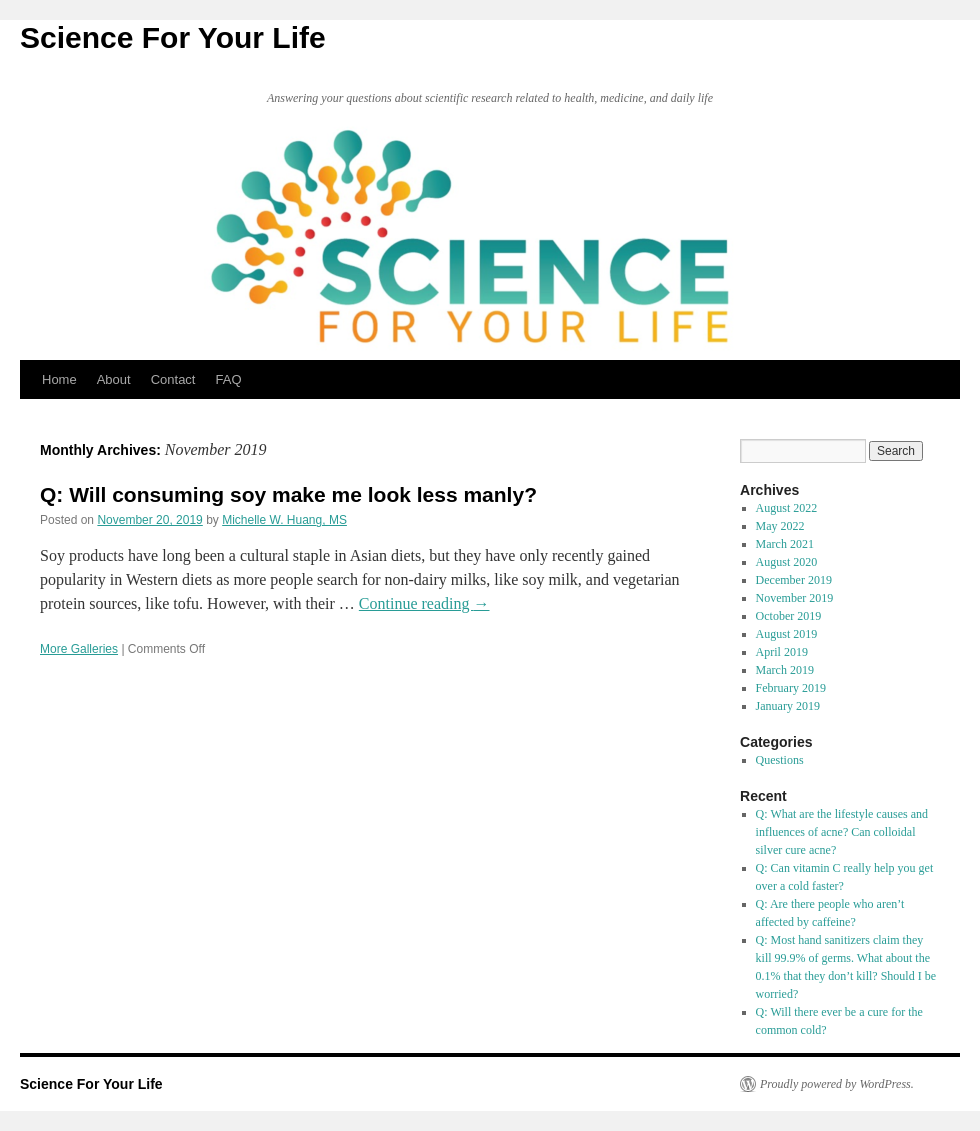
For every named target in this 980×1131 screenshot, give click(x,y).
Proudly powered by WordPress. (837, 1084)
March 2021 (785, 544)
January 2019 (788, 706)
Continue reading (424, 603)
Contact (173, 379)
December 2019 (794, 580)
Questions (780, 760)
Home (59, 379)
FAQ (228, 379)
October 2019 (789, 616)
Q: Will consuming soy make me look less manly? (288, 494)
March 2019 (785, 670)
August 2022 (787, 508)
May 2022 (780, 526)
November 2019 (795, 598)
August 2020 (787, 562)
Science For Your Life (173, 37)
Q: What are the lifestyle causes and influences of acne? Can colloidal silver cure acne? (842, 832)
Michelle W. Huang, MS (284, 520)
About (114, 379)
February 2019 (791, 688)
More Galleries (79, 649)
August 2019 (787, 634)
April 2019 (782, 652)
